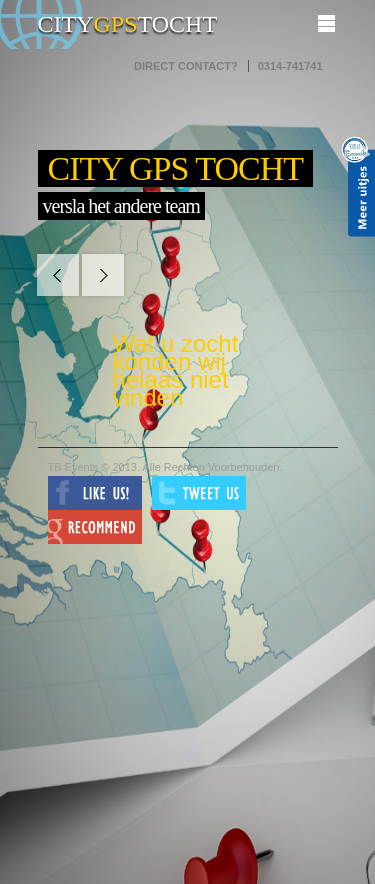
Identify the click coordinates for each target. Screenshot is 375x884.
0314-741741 (290, 66)
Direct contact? (186, 66)
